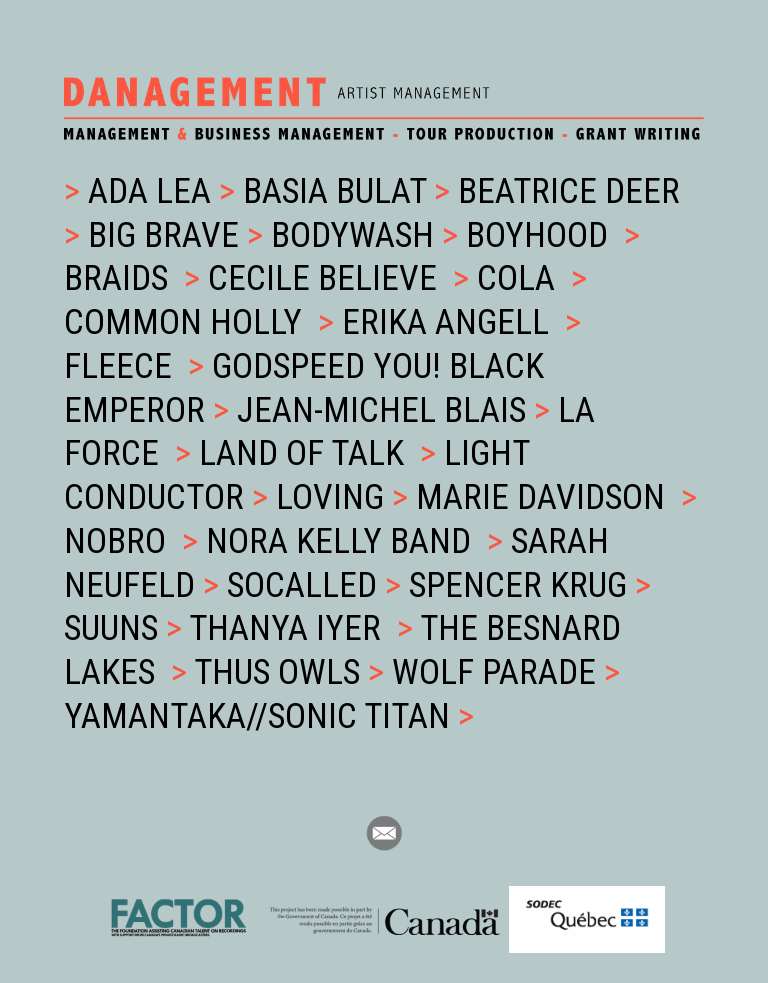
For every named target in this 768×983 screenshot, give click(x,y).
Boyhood (541, 235)
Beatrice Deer (569, 191)
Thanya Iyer (289, 628)
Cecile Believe (326, 278)
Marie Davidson (544, 497)
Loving (334, 497)
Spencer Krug (522, 585)
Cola (520, 278)
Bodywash (356, 235)
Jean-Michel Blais (385, 410)
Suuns (115, 628)
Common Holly (187, 322)
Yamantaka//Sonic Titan (261, 716)
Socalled (306, 585)
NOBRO (119, 541)
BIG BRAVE (167, 235)
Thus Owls (281, 672)
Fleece (122, 366)
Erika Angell (449, 322)
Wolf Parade (498, 672)
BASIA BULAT (338, 191)
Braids (120, 278)
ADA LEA (149, 191)
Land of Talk (305, 453)
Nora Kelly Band (342, 541)
